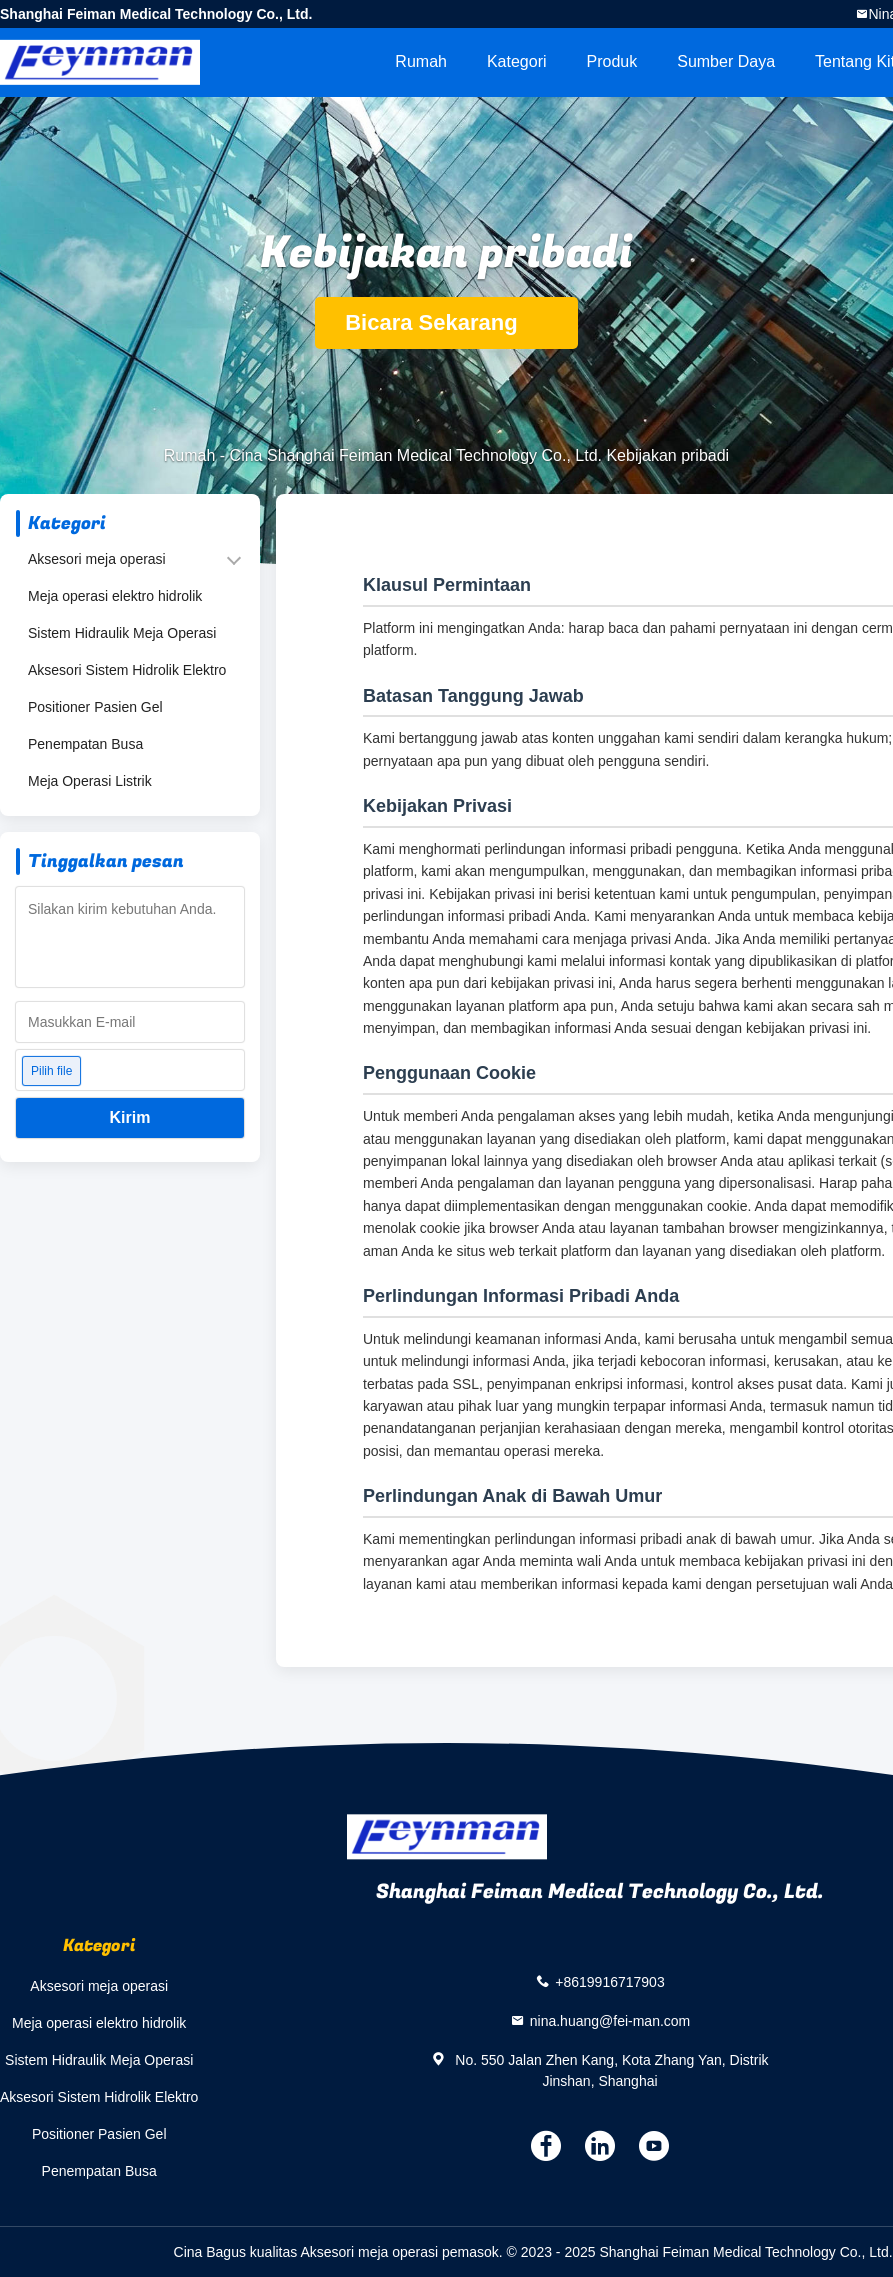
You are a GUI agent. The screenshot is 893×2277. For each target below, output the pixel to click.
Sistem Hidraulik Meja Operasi (122, 633)
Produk (612, 61)
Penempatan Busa (85, 744)
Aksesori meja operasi (97, 559)
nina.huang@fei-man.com (610, 2020)
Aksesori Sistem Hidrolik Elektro (127, 670)
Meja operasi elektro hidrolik (115, 596)
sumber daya (726, 61)
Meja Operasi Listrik (90, 781)
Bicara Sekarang (446, 322)
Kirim (130, 1117)
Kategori (517, 61)
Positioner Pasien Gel (95, 707)
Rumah (421, 61)
